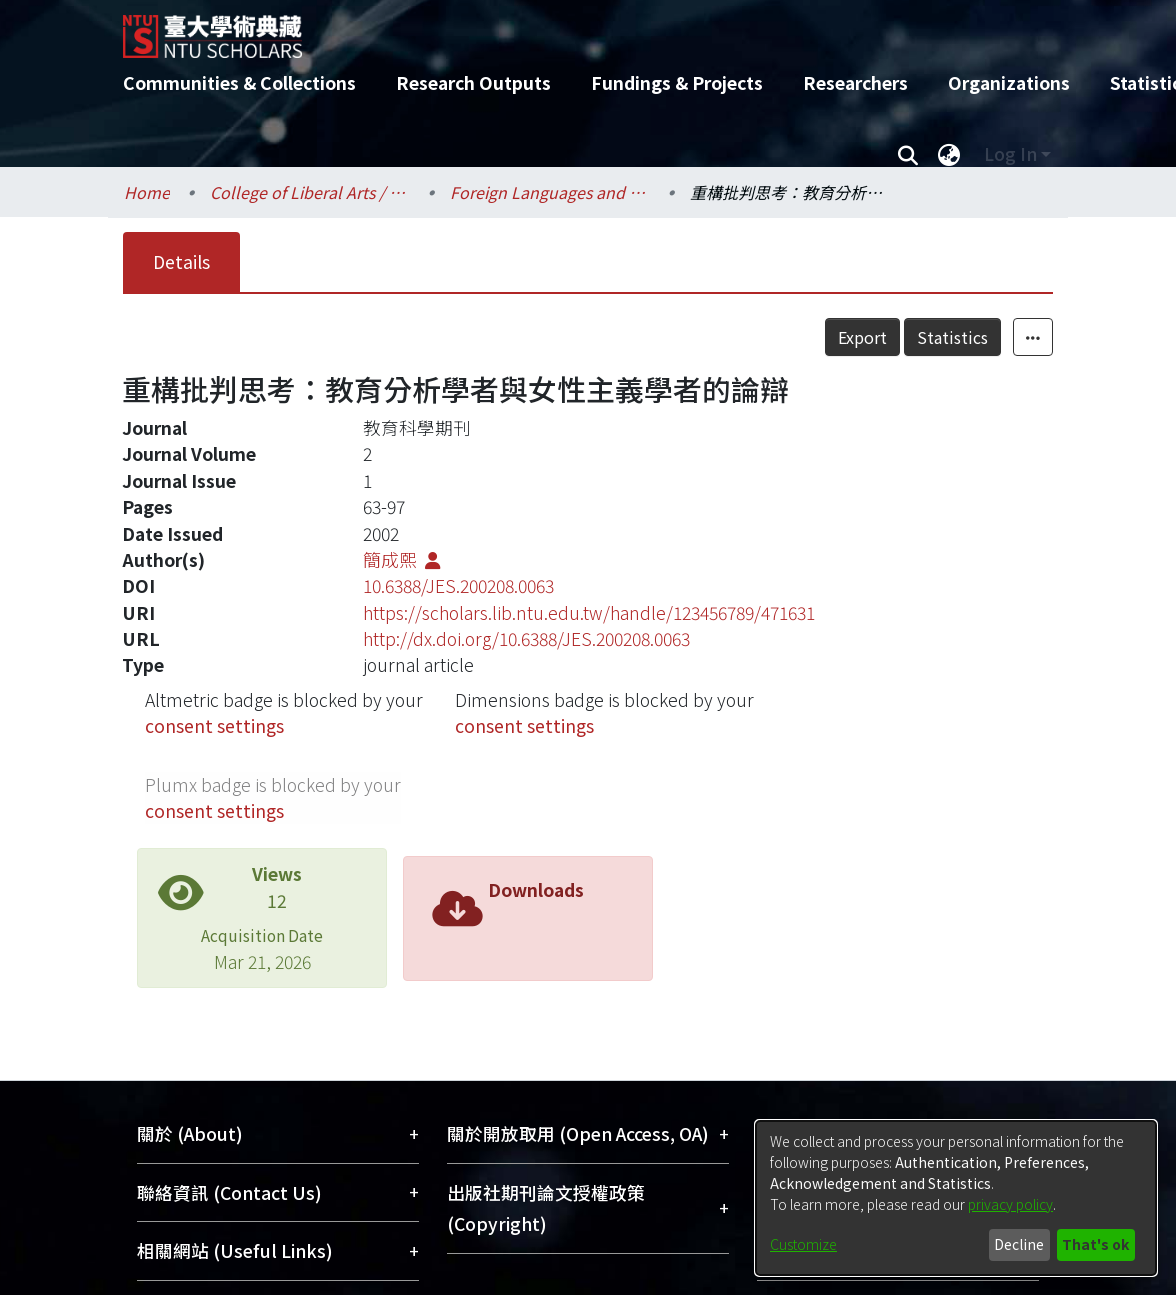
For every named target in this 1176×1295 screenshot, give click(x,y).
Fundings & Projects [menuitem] (677, 82)
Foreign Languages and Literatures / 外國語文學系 (550, 192)
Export (862, 337)
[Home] (570, 29)
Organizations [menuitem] (1009, 82)
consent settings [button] (214, 725)
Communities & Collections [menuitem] (239, 82)
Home (147, 192)
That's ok (1095, 1244)
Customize (803, 1244)
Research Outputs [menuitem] (473, 82)
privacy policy (1010, 1204)
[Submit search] (907, 154)
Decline (1019, 1244)
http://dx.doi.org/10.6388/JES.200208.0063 (526, 638)
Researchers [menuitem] (855, 82)
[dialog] (956, 1198)
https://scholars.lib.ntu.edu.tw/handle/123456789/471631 (589, 612)
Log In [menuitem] (1010, 153)
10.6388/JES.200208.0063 (458, 585)
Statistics (952, 337)
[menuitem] (949, 154)
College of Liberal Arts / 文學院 (310, 192)
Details (181, 261)
